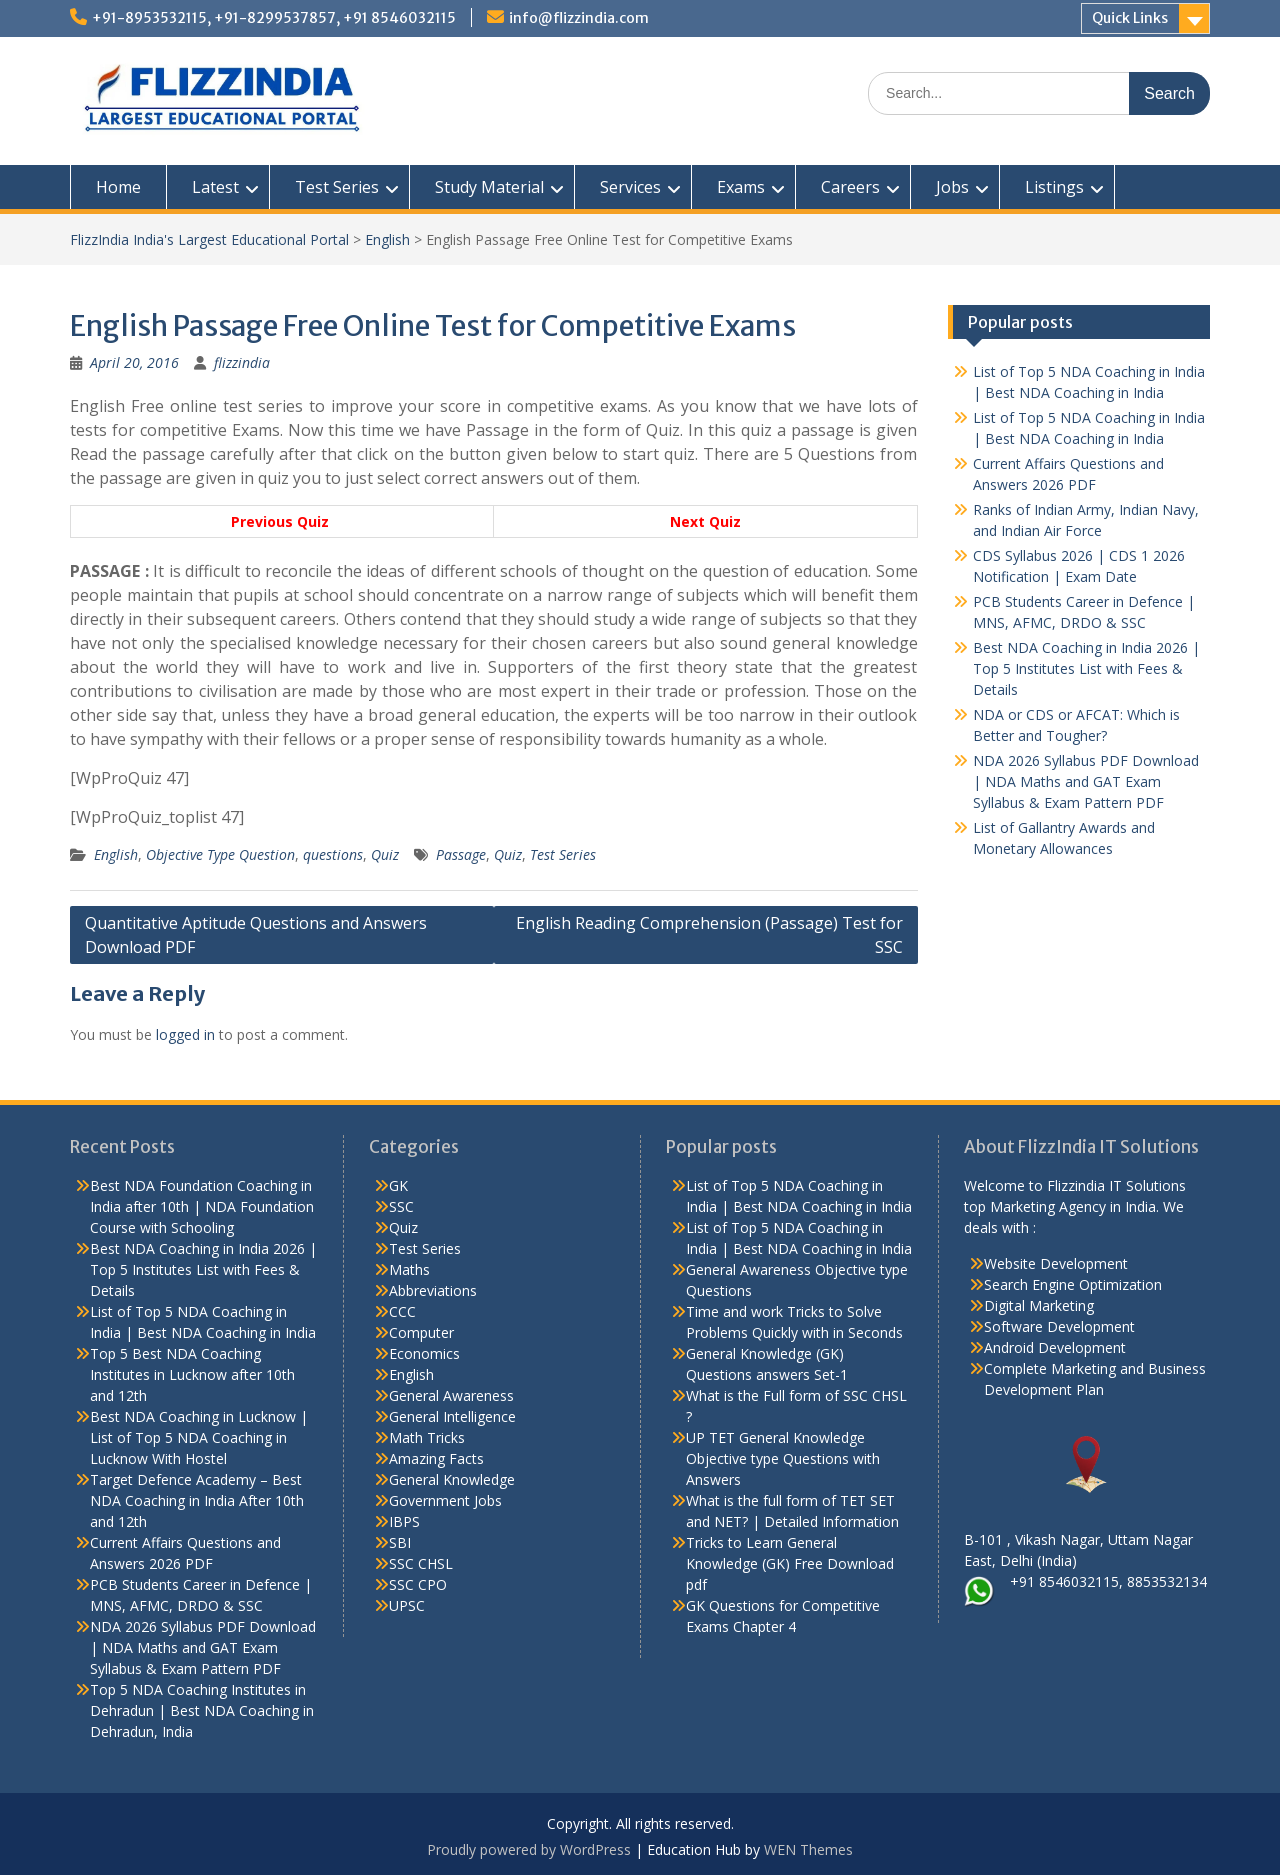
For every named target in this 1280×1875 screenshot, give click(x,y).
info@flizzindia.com (579, 18)
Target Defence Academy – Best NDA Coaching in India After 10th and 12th (197, 1500)
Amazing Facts (436, 1458)
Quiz (385, 854)
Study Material (489, 187)
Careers (850, 187)
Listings (1054, 187)
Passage (461, 854)
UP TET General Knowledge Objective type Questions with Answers (783, 1458)
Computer (421, 1332)
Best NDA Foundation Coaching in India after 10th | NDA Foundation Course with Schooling (202, 1206)
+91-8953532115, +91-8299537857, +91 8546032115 (274, 18)
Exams (741, 187)
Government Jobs (445, 1500)
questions (333, 854)
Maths (409, 1269)
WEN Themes (808, 1849)
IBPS (404, 1521)
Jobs (952, 187)
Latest (215, 187)
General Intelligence (452, 1416)
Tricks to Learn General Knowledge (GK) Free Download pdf (790, 1563)
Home (118, 187)
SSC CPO (418, 1584)
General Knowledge (452, 1479)
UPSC (407, 1605)
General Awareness (451, 1395)
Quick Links (1130, 18)
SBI (400, 1542)
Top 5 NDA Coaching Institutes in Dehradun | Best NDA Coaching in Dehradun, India (202, 1710)
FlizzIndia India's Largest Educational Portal (209, 239)
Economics (424, 1353)
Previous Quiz (282, 521)
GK (398, 1185)
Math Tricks (427, 1437)
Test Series (337, 187)
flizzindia (242, 362)
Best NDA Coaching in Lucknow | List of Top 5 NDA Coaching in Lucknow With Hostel (199, 1437)
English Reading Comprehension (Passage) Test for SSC (709, 935)
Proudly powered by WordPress (529, 1849)
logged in (185, 1034)
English (387, 239)
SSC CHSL (421, 1563)
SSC (401, 1206)
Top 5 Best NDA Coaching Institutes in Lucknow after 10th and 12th (192, 1374)
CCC (402, 1311)
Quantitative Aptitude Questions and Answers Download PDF (256, 935)
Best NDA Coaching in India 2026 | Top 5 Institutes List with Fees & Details (1086, 668)
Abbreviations (433, 1290)
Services (630, 187)
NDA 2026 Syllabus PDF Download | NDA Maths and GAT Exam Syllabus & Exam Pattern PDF (1086, 781)
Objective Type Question (220, 854)
